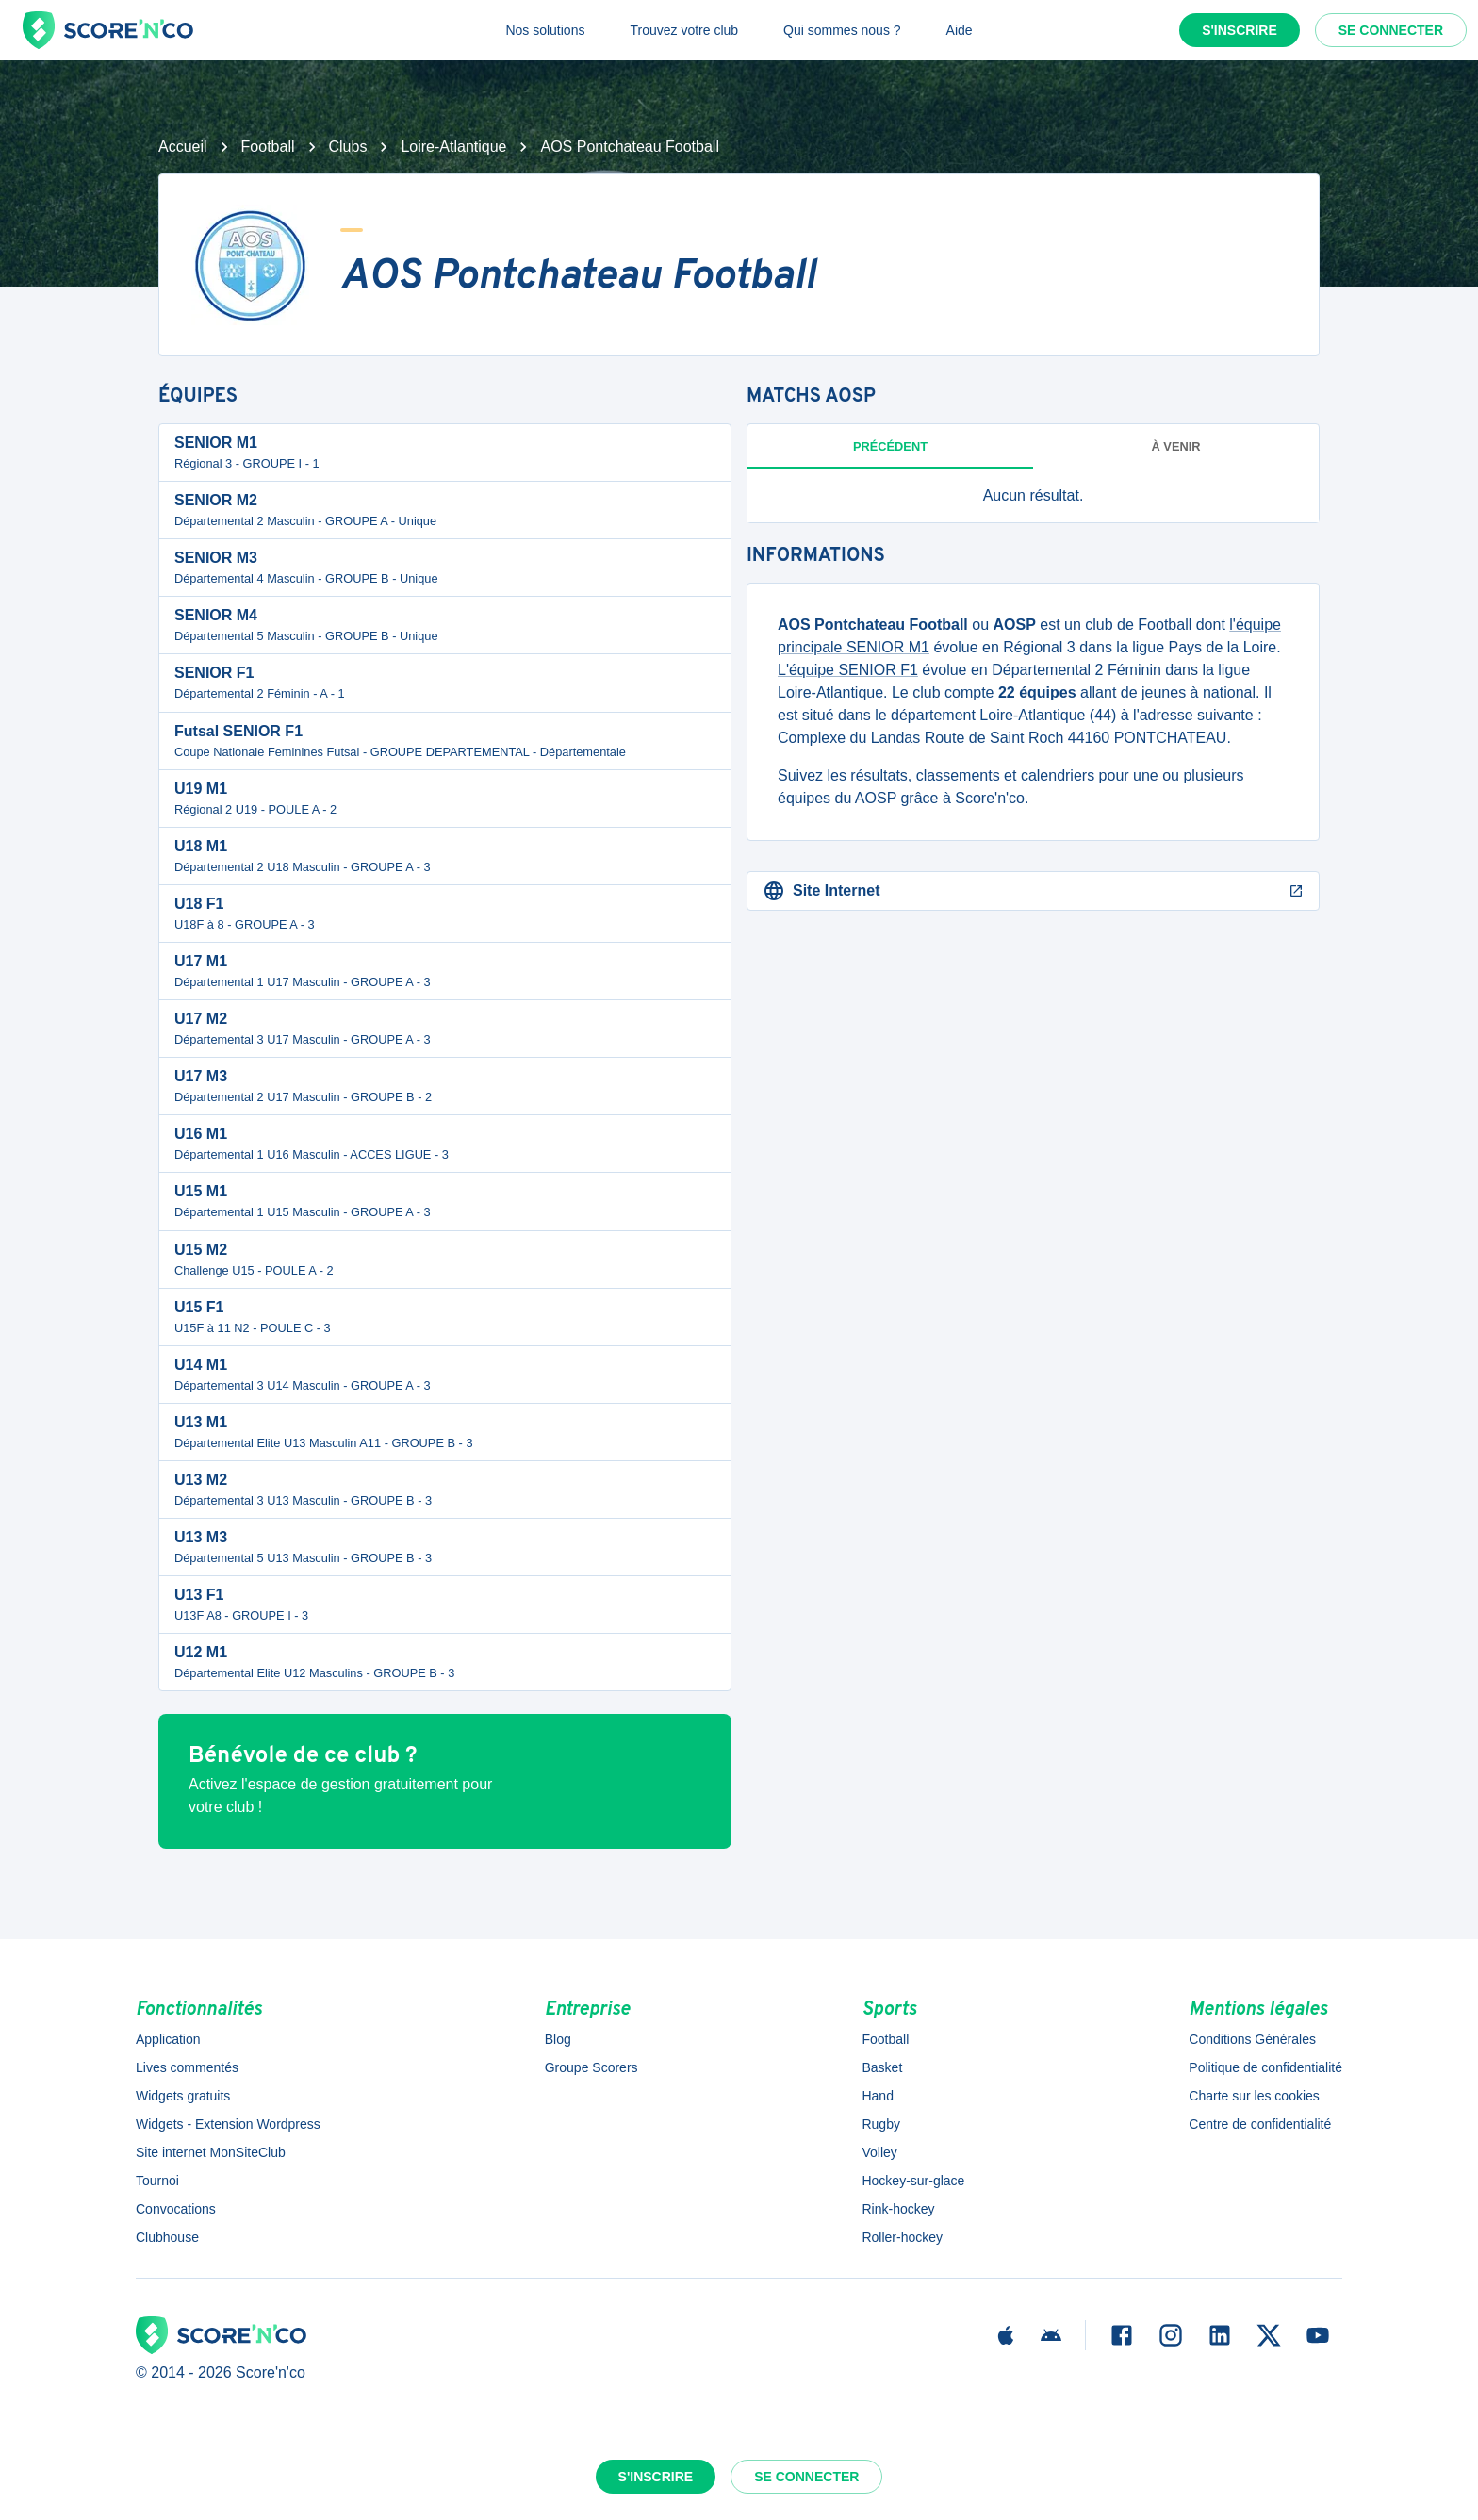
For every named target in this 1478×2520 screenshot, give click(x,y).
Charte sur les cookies (1254, 2095)
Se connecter (1390, 30)
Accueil (182, 147)
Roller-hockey (902, 2237)
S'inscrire (1239, 30)
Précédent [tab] (890, 446)
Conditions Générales (1252, 2039)
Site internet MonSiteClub (211, 2152)
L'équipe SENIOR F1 (848, 670)
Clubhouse (167, 2237)
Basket (882, 2067)
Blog (558, 2039)
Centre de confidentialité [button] (1260, 2124)
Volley (879, 2152)
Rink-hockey (898, 2208)
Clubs (348, 147)
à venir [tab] (1176, 446)
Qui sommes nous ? (842, 30)
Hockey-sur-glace (913, 2180)
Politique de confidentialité (1265, 2067)
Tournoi (157, 2180)
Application (168, 2039)
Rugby (880, 2124)
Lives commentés (187, 2067)
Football (268, 147)
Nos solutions (544, 30)
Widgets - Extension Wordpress (228, 2124)
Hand (877, 2095)
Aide (959, 30)
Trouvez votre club (684, 30)
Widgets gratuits (183, 2095)
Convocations (176, 2208)
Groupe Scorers (591, 2067)
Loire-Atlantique (453, 147)
